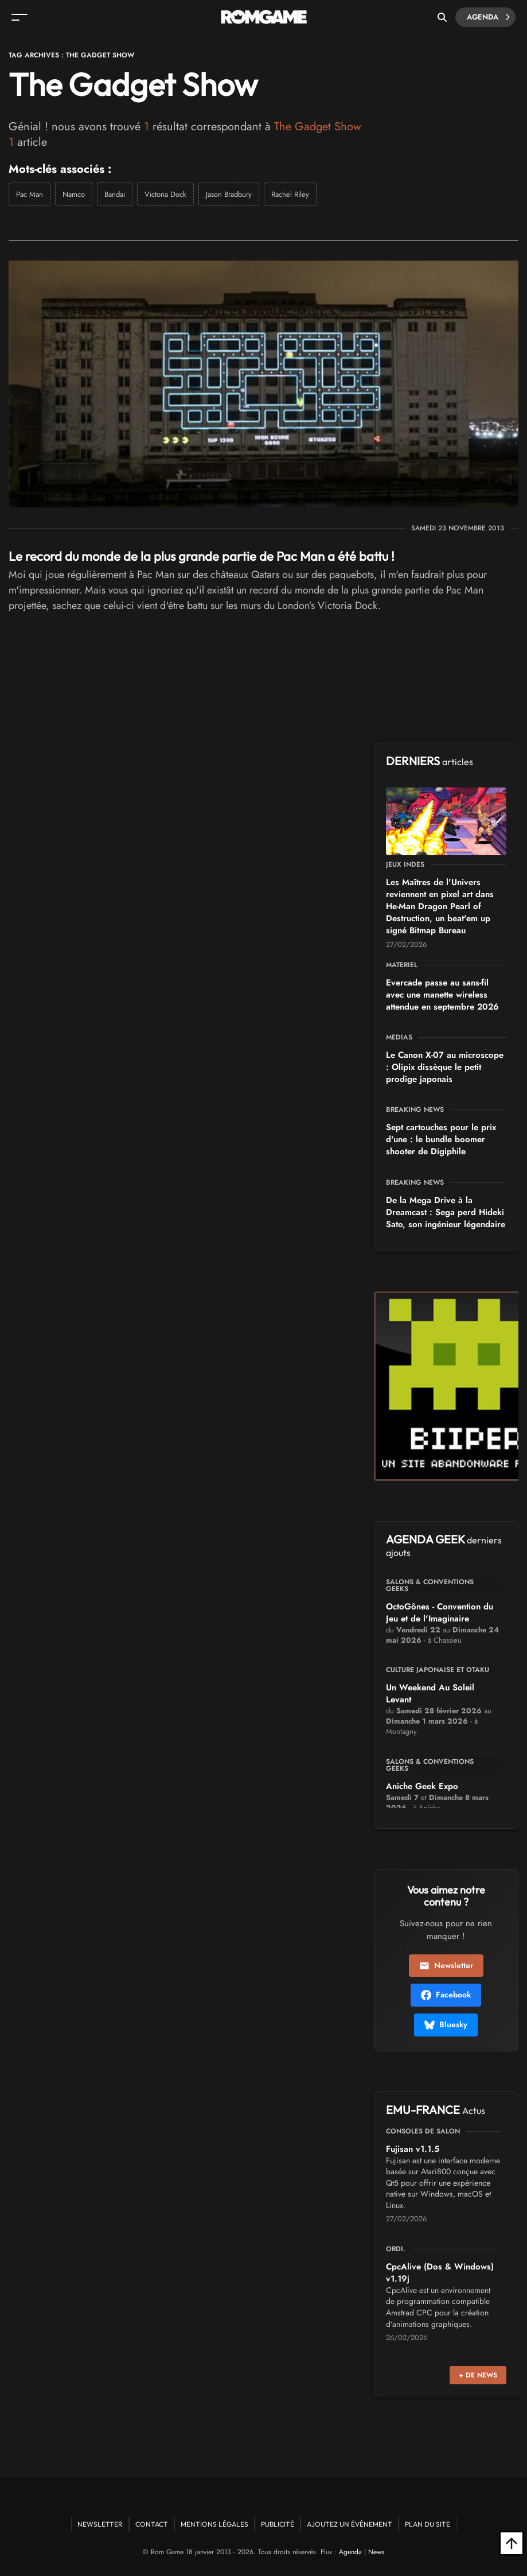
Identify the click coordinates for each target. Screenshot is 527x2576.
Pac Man (29, 194)
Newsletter (446, 1965)
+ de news (478, 2375)
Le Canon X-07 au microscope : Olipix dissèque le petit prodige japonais (444, 1067)
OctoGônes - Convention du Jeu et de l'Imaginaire (439, 1612)
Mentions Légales (214, 2524)
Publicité (277, 2524)
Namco (74, 194)
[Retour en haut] (511, 2543)
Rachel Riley (290, 194)
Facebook (446, 1994)
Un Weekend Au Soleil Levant (430, 1693)
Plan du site (427, 2524)
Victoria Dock (165, 194)
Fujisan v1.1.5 (412, 2149)
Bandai (114, 194)
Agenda (488, 17)
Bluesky (445, 2024)
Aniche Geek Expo (422, 1786)
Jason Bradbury (229, 194)
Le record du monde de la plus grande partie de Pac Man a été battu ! (202, 556)
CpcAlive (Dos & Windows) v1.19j (440, 2272)
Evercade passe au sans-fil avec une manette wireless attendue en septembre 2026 (442, 994)
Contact (151, 2524)
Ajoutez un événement (349, 2524)
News (376, 2552)
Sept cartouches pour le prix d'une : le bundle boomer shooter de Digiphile (441, 1139)
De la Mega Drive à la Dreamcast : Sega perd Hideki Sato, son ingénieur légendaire (445, 1212)
